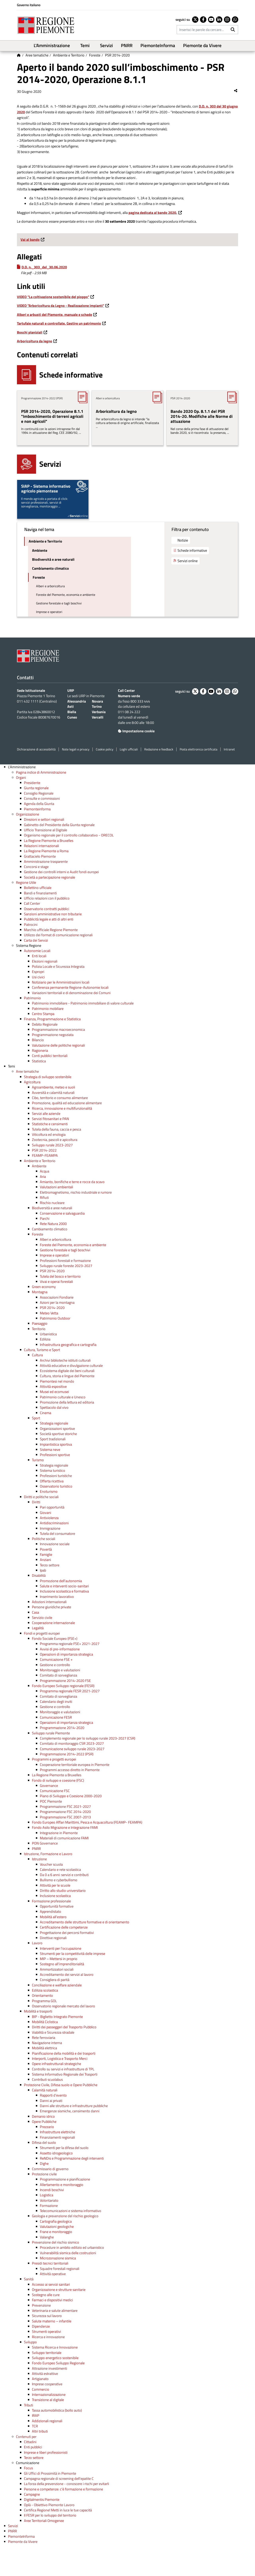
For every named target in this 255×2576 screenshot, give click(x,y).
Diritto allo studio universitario (63, 1908)
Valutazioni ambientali (56, 1193)
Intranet (229, 749)
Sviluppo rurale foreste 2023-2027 (66, 1273)
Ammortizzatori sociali (57, 1988)
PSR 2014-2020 (52, 1279)
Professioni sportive (55, 1465)
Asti (70, 706)
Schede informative (192, 550)
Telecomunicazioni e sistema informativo (70, 2234)
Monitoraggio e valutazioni (60, 1684)
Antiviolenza (49, 1529)
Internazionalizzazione (49, 2420)
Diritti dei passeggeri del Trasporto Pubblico (64, 2047)
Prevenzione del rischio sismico (55, 2266)
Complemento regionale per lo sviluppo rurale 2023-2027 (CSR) (87, 1754)
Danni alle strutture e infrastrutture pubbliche (74, 2127)
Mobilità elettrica (44, 2068)
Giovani (45, 1524)
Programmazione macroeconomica (58, 1033)
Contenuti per (26, 2463)
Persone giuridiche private (51, 1620)
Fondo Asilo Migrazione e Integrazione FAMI (65, 1844)
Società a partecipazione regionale (49, 879)
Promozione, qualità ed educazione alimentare (67, 1108)
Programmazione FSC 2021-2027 (65, 1823)
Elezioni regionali (44, 964)
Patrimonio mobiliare (48, 1012)
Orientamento (42, 2015)
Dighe (44, 2186)
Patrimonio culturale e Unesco (62, 1407)
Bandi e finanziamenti (40, 895)
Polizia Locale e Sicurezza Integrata (58, 969)
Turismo (38, 1471)
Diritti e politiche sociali (41, 1508)
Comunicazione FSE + (56, 1673)
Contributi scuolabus (47, 2100)
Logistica (46, 2218)
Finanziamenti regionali (57, 2159)
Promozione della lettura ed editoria (67, 1412)
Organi (21, 777)
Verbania (99, 712)
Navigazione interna (47, 2063)
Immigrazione (50, 1540)
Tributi (28, 2431)
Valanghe (47, 2260)
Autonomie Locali (37, 953)
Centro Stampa (43, 1017)
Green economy (44, 1295)
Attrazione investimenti (49, 2394)
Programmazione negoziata (53, 1039)
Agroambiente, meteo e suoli (53, 1092)
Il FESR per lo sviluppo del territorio (50, 2543)
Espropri (38, 975)
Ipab (43, 1583)
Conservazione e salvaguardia (62, 1220)
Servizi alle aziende (46, 1119)
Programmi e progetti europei (54, 1775)
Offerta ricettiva (52, 1492)
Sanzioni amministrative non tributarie (53, 916)
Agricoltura (32, 1087)
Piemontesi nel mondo (57, 1391)
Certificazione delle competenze (64, 1945)
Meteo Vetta (49, 1322)
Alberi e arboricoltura (50, 586)
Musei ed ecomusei (54, 1402)
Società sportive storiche (58, 1444)
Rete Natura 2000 (53, 1231)
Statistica (39, 1065)
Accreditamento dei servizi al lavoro (66, 1994)
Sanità (28, 2303)
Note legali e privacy (75, 749)
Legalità (38, 1642)
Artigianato (40, 2404)
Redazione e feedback (158, 749)
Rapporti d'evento (53, 2116)
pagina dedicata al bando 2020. (152, 212)
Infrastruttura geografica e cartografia (68, 1353)
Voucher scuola (51, 1882)
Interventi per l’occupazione (60, 1967)
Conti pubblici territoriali (50, 1060)
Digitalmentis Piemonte (41, 2527)
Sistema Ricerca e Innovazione (55, 2372)
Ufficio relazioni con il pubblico (47, 900)
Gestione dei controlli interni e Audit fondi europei (61, 873)
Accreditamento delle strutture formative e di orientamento (84, 1940)
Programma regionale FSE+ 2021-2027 (69, 1658)
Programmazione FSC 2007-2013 (65, 1834)
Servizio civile (42, 1631)
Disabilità (39, 1588)
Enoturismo (49, 1503)
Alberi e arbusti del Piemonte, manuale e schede (54, 314)
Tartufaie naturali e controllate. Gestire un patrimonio (59, 323)
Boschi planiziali (29, 332)
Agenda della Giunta (39, 804)
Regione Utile (26, 884)
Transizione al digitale (48, 2426)
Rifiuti (44, 1204)
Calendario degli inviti (56, 1716)
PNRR (126, 45)
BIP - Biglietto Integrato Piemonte (57, 2036)
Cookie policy (104, 749)
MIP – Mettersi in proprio (58, 1978)
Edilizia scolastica (45, 2010)
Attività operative (53, 2298)
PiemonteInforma (157, 45)
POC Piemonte (51, 1818)
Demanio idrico (43, 2138)
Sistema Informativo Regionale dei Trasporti (64, 2095)
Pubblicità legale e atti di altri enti (48, 921)
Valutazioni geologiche (57, 2250)
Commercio (40, 2415)
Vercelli (97, 717)
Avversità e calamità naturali (53, 1097)
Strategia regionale (54, 1433)
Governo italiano (29, 5)
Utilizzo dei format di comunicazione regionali (58, 937)
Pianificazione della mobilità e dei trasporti (63, 2074)
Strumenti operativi (46, 2356)
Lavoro (37, 1962)
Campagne (32, 2522)
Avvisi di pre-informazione (60, 1663)
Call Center (32, 905)
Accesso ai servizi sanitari (51, 2308)
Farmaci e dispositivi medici (52, 2324)
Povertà (46, 1562)
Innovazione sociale (55, 1556)
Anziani (45, 1572)
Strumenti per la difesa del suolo (64, 2170)
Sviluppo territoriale (46, 2378)
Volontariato (49, 2223)
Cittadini (30, 2468)
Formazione (49, 2228)
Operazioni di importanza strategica (66, 1668)
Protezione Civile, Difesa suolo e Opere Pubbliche (60, 2106)
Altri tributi (40, 2458)
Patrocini (30, 927)
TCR (35, 2452)
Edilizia (45, 1348)
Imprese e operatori (49, 612)
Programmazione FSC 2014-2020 (65, 1828)
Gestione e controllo (55, 1679)
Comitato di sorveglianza (58, 1689)
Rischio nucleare (52, 1209)
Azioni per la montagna (57, 1311)
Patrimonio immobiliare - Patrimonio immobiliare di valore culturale (83, 1007)
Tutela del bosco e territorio (60, 1284)
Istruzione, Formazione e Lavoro (48, 1871)
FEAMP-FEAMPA (45, 1161)
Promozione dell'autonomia (61, 1593)
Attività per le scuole (55, 1903)
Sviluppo (30, 2367)
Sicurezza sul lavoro (47, 2340)
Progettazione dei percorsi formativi (67, 1951)
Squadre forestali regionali (59, 2292)
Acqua (44, 1177)
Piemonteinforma (37, 809)
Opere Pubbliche (44, 2143)
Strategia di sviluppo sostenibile (47, 1081)
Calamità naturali (44, 2111)
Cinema (45, 1423)
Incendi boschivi (52, 2212)
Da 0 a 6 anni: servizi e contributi (64, 1892)
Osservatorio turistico (56, 1498)
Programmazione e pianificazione (65, 2202)
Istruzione (39, 1876)
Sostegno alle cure (46, 2319)
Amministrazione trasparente (46, 863)
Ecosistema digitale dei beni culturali (67, 1380)
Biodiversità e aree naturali (53, 559)
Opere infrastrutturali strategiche (56, 2084)
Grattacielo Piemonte (40, 857)
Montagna (39, 1300)
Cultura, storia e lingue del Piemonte (67, 1385)
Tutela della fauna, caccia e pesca (56, 1135)
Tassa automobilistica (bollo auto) (57, 2436)
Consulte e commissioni (42, 799)
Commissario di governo (50, 2191)
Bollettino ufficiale (37, 889)
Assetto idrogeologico (56, 2175)
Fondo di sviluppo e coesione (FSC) (58, 1796)
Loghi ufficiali (129, 749)
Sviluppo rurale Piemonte (51, 1748)
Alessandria (76, 701)
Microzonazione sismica (58, 2282)
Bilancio (38, 1044)
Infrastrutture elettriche (57, 2154)
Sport (36, 1428)
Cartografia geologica (56, 2244)
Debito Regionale (45, 1028)
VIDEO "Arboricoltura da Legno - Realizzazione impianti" (60, 305)
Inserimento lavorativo (57, 1609)
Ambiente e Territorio (45, 541)
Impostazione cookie (136, 731)
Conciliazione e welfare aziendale (57, 2004)
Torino (97, 706)
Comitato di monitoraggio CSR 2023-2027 (72, 1759)
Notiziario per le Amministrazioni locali (60, 985)
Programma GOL (44, 2020)
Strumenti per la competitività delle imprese (72, 1972)
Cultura (37, 1364)
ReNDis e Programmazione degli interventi (72, 2180)
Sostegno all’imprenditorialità (62, 1983)
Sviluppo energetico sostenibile (55, 2383)
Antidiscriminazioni (54, 1535)
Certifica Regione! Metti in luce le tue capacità (58, 2538)
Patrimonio (32, 1001)
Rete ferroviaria (43, 2058)
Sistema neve (50, 1460)
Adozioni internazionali (49, 1615)
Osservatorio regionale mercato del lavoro (63, 2026)
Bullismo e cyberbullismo (58, 1898)
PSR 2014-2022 (44, 1156)
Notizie (183, 540)
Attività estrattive (45, 2399)
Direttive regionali (53, 1956)
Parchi (44, 1225)
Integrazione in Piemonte (59, 1849)
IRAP (35, 2442)
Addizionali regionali (47, 2447)
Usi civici (38, 980)
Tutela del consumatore (57, 1545)
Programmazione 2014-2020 (62, 1743)
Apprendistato (50, 1929)
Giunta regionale (36, 788)
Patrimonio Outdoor (55, 1327)
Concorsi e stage (36, 868)
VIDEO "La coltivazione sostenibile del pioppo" (53, 297)
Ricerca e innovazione (48, 2362)
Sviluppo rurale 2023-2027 (52, 1151)
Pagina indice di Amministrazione (41, 772)
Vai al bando (30, 239)
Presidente (32, 783)
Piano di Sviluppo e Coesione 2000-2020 (71, 1812)
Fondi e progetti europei (42, 1647)
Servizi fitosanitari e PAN (50, 1124)
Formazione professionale (51, 1919)
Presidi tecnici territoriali (50, 2287)
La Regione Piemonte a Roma (46, 852)
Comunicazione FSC (55, 1807)
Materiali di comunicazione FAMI (64, 1855)
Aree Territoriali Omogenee (44, 2548)
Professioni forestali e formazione (65, 1268)
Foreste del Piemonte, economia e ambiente (65, 594)
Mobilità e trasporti (38, 2031)
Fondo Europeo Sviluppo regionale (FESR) (63, 1700)
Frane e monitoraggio (56, 2255)
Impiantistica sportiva (56, 1455)
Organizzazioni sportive (57, 1439)
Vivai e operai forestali (56, 1289)
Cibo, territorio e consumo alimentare (60, 1103)
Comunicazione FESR (56, 1732)
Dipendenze (41, 2351)
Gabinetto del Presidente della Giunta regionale (59, 825)
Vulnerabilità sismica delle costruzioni (68, 2276)
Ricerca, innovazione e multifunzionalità (62, 1113)
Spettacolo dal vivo (54, 1417)
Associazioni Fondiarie (57, 1305)
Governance (49, 1802)
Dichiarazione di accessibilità (36, 749)
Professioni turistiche (56, 1487)
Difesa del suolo (44, 2164)
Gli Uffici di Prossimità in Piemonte (50, 2500)
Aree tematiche (27, 1076)
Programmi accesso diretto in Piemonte (70, 1785)
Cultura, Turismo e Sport (42, 1359)
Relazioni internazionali (41, 847)
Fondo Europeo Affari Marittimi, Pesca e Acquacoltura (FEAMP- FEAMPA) (87, 1839)
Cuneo (72, 717)
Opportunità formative (57, 1924)
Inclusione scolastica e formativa (64, 1604)
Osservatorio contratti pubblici (46, 911)
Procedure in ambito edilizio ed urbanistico (72, 2271)
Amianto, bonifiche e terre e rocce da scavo (72, 1188)
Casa (35, 1625)
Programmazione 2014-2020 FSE (65, 1695)
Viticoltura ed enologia (49, 1140)
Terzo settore (49, 1578)
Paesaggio (39, 1332)
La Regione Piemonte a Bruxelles (48, 841)
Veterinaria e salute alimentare (54, 2335)
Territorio (38, 1337)
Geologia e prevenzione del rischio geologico (65, 2239)
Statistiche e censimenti (50, 1129)
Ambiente (39, 550)
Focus (28, 2495)
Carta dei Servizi (36, 943)
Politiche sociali (43, 1551)
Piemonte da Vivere (202, 45)
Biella (71, 712)
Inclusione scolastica (55, 1914)
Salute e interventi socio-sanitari (64, 1599)
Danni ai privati (51, 2122)
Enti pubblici (33, 2474)
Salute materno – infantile (51, 2346)
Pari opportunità (52, 1519)
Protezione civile (44, 2196)
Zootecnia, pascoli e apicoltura (54, 1145)
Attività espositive (53, 1396)
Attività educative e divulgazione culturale (71, 1375)
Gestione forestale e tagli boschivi (59, 603)
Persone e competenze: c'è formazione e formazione (63, 2516)
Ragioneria (40, 1055)
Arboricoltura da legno (34, 341)
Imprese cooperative (47, 2410)
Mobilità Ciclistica (45, 2042)
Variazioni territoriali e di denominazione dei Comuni (71, 996)
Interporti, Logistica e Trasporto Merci (59, 2079)
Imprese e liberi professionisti (46, 2479)
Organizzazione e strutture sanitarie (58, 2314)
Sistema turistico (52, 1482)
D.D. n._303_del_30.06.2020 (44, 267)
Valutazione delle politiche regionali (58, 1049)
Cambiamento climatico (50, 568)
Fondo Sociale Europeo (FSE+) (54, 1652)
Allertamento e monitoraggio (61, 2207)
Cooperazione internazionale (53, 1636)
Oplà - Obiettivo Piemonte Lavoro (49, 2532)
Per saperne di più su (52, 417)
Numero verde (129, 696)
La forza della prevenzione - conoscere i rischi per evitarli (66, 2511)
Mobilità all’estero (53, 1935)
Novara (97, 701)
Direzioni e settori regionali (44, 820)
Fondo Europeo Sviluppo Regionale (58, 2388)
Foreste (39, 577)
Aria (43, 1183)
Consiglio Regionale (38, 793)
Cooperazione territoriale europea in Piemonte (74, 1780)
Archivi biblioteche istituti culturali (65, 1369)
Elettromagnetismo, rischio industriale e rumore (76, 1199)
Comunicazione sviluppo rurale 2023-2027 (72, 1764)
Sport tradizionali (53, 1449)
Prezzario (47, 2148)
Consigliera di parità (54, 1999)
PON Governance (45, 1860)
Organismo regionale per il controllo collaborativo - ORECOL (69, 836)
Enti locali (39, 959)
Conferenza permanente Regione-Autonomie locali (70, 991)
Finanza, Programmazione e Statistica (52, 1023)
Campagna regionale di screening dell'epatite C (59, 2506)
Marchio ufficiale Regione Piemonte (51, 932)
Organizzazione (27, 815)
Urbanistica (48, 1343)
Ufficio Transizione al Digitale (45, 831)
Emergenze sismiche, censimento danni (69, 2132)
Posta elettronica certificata (198, 749)
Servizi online (188, 561)
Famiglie (46, 1567)
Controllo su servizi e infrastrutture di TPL (63, 2090)
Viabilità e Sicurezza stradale (53, 2052)
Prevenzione (41, 2330)
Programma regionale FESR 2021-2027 (70, 1705)
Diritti (36, 1513)
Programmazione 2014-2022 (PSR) (66, 1769)
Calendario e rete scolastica (60, 1887)
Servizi (106, 45)
